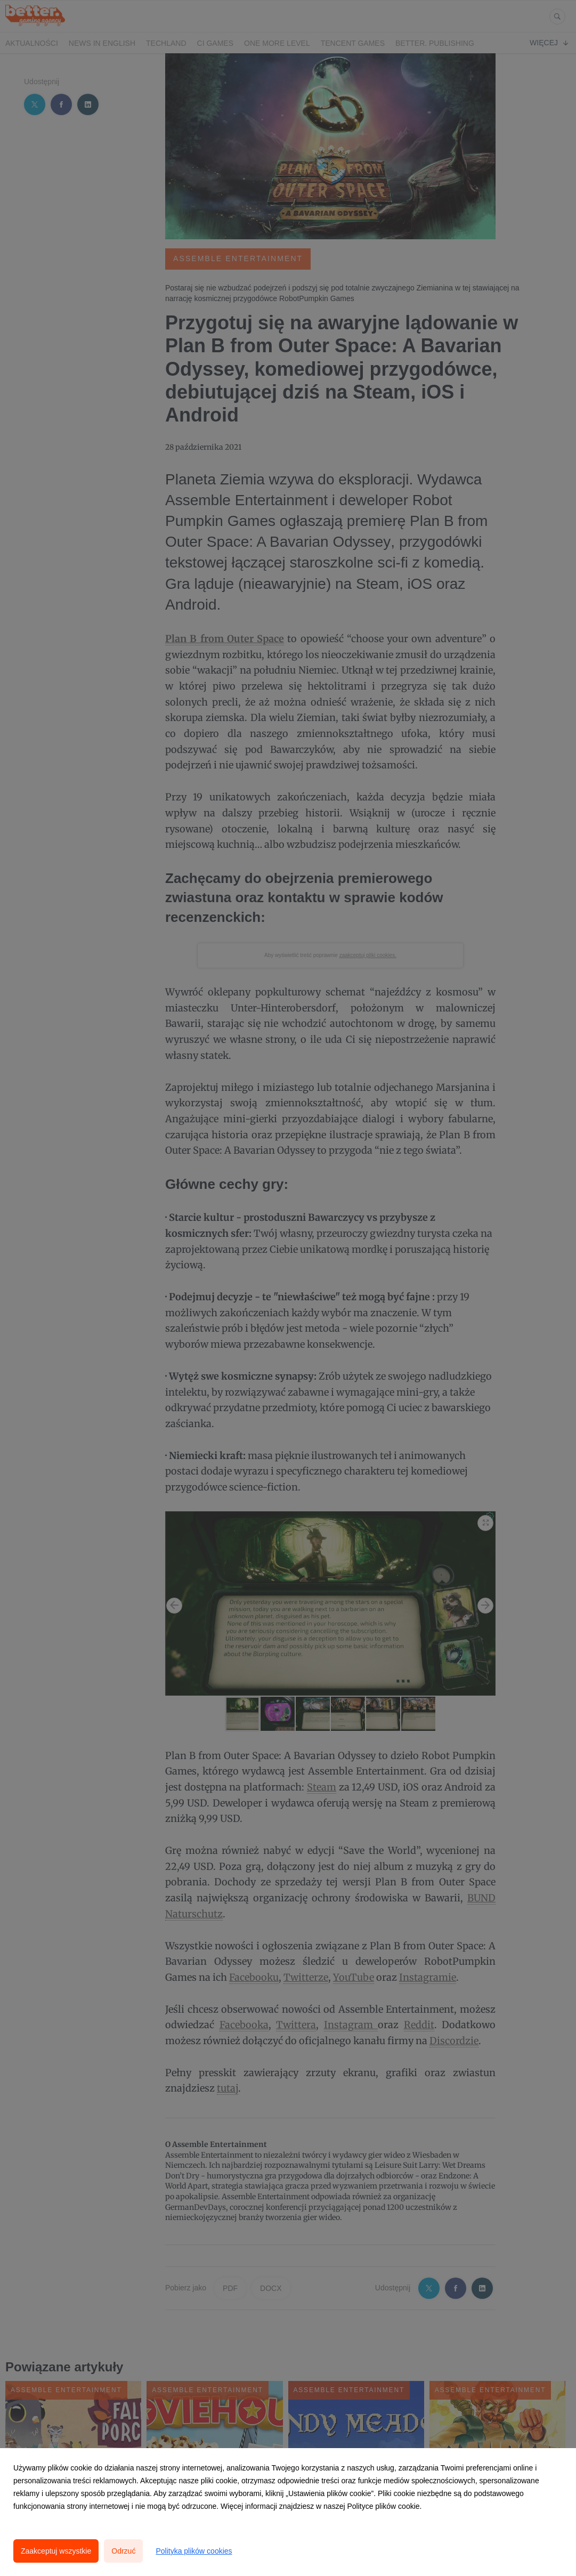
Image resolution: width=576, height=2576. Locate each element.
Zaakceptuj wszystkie (56, 2551)
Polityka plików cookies (194, 2551)
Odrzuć (123, 2551)
